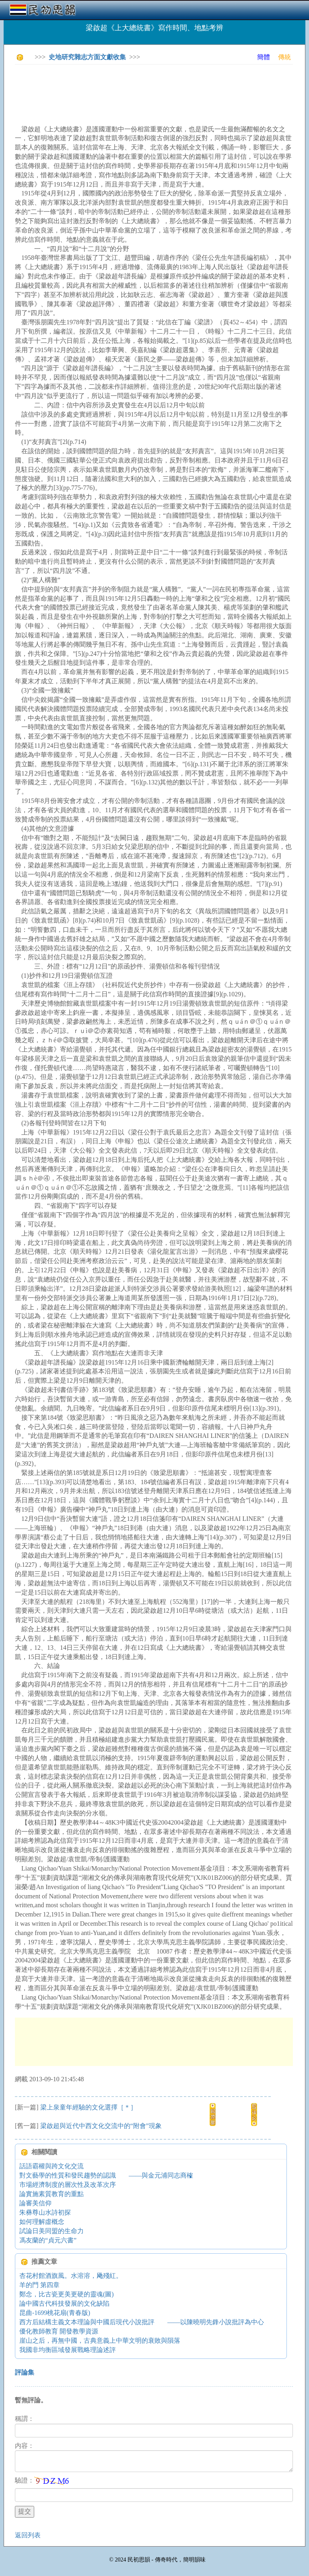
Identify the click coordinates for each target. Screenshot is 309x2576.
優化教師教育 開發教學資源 (58, 2331)
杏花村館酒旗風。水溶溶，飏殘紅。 (70, 2275)
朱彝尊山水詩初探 (45, 2212)
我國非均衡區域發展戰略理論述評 (67, 2349)
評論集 (24, 2372)
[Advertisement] (161, 89)
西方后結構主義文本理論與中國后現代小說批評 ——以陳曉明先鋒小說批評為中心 (141, 2322)
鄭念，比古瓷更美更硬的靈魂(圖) (66, 2294)
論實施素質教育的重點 (51, 2193)
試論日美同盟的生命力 (51, 2231)
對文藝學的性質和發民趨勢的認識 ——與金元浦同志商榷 (106, 2175)
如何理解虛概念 (41, 2221)
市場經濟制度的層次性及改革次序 (67, 2184)
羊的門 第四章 (39, 2284)
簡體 (263, 57)
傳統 (284, 57)
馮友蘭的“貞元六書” (47, 2240)
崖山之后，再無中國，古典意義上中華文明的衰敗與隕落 (99, 2340)
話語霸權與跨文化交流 (51, 2166)
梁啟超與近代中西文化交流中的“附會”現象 (101, 2125)
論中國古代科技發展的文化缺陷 (64, 2303)
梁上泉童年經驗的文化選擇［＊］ (88, 2107)
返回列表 (28, 2535)
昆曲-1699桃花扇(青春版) (54, 2312)
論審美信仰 (35, 2203)
